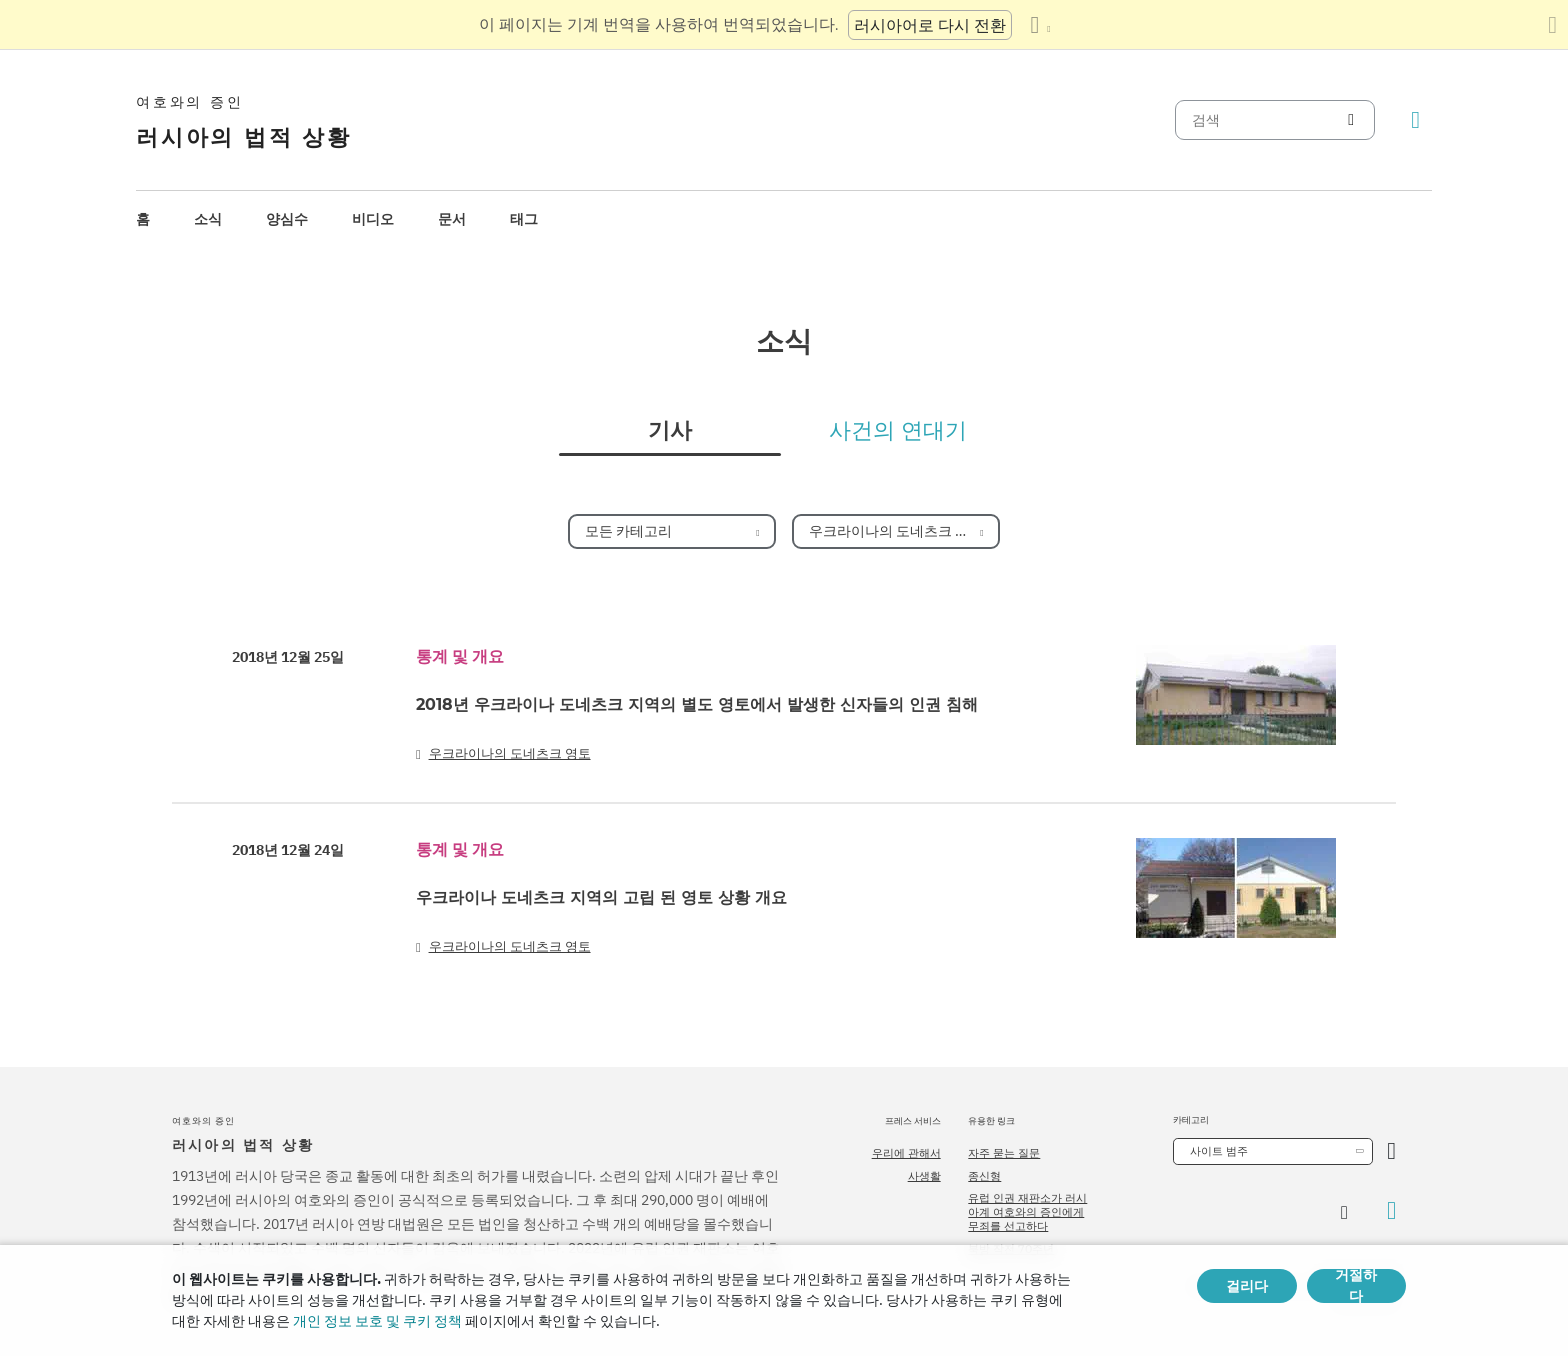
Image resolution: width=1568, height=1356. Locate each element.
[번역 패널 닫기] (1552, 25)
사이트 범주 (1219, 1151)
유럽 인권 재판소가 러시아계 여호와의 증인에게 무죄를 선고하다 (1027, 1212)
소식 (208, 219)
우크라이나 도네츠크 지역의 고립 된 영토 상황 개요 (601, 897)
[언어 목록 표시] (1040, 25)
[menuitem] (143, 219)
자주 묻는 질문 (1004, 1153)
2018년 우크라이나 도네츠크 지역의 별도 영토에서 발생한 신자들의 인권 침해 (697, 704)
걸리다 (1247, 1286)
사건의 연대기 (898, 431)
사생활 (924, 1176)
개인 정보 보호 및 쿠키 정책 (377, 1321)
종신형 (984, 1176)
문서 (452, 219)
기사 (670, 431)
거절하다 (1356, 1286)
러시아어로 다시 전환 (930, 25)
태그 (524, 219)
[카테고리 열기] (1391, 1151)
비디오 (373, 219)
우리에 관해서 (906, 1153)
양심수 (287, 219)
